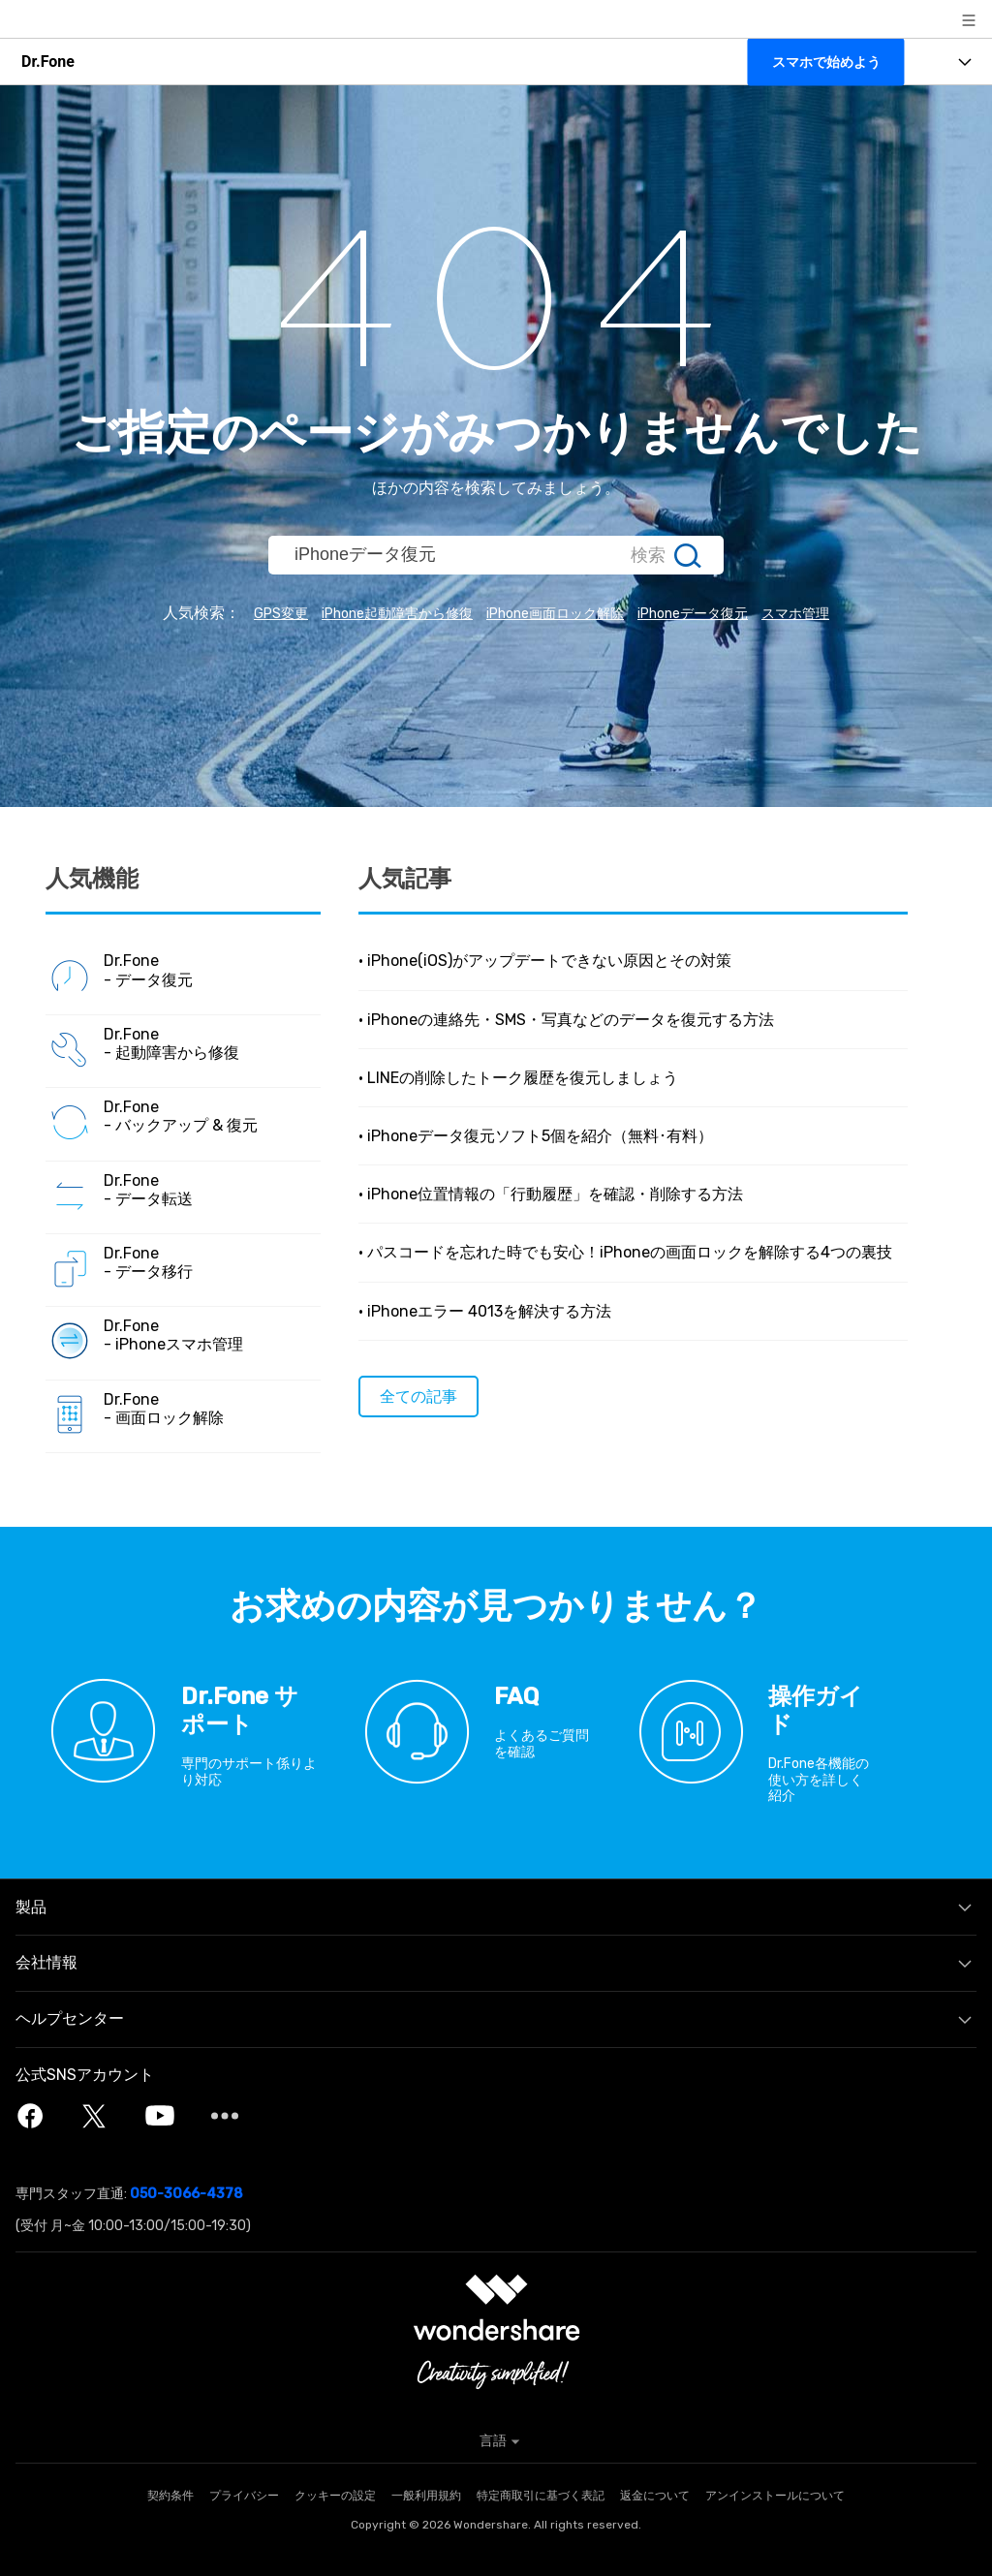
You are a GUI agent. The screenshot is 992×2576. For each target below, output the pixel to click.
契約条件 (170, 2495)
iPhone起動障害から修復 (377, 613)
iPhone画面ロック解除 (557, 613)
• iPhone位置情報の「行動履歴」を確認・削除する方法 (550, 1194)
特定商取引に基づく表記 (540, 2495)
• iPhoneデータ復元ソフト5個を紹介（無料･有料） (535, 1135)
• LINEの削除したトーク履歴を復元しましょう (518, 1077)
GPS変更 (245, 613)
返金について (655, 2495)
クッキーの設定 (335, 2495)
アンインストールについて (775, 2495)
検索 (648, 555)
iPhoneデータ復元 (714, 613)
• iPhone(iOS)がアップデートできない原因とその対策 (544, 960)
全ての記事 (418, 1395)
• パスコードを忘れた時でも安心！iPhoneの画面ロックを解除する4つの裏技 (625, 1252)
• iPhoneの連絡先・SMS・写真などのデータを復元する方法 (566, 1018)
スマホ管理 (830, 613)
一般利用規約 (426, 2495)
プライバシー (244, 2495)
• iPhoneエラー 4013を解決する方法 (484, 1310)
